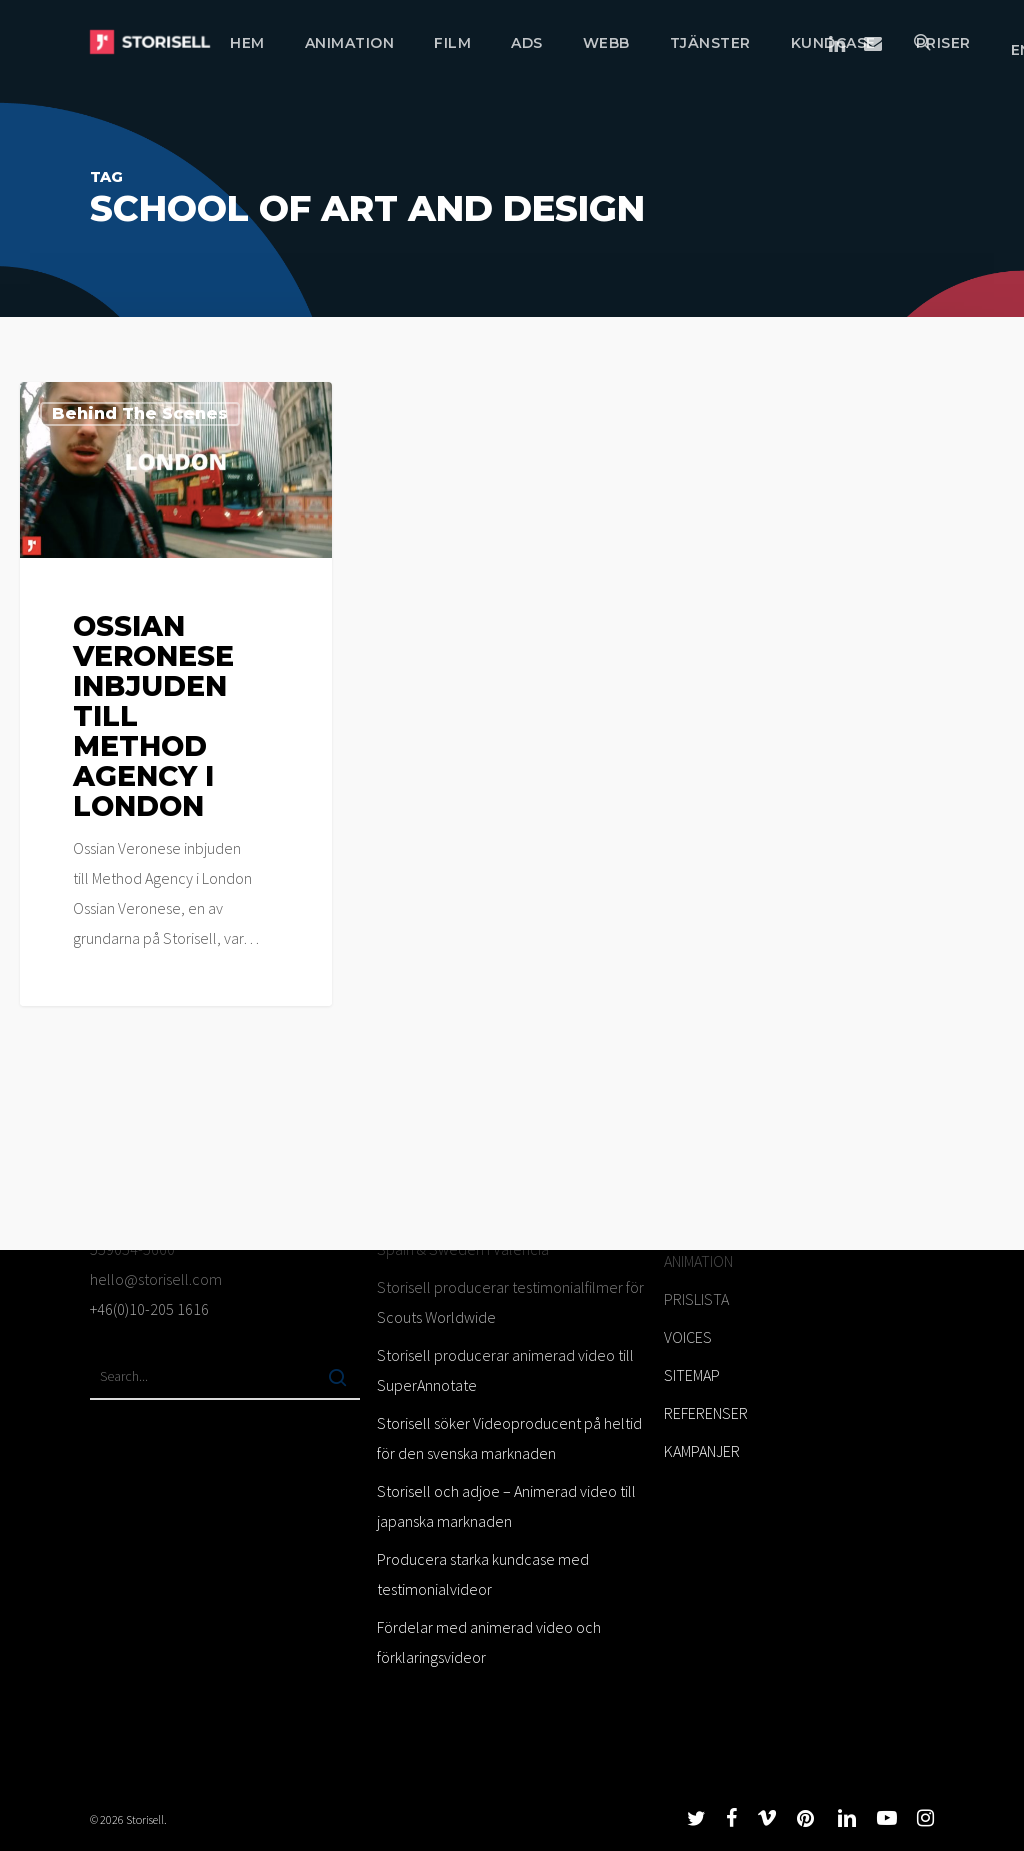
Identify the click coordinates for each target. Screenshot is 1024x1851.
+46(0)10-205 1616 (149, 1309)
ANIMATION (698, 1261)
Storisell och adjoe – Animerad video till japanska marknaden (506, 1506)
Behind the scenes (140, 413)
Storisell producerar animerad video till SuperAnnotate (505, 1370)
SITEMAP (692, 1375)
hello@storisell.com (156, 1279)
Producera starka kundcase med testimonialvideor (483, 1574)
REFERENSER (706, 1413)
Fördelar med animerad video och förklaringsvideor (489, 1642)
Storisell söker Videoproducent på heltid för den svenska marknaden (509, 1438)
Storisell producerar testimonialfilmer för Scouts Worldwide (510, 1302)
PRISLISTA (696, 1299)
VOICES (688, 1337)
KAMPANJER (702, 1451)
